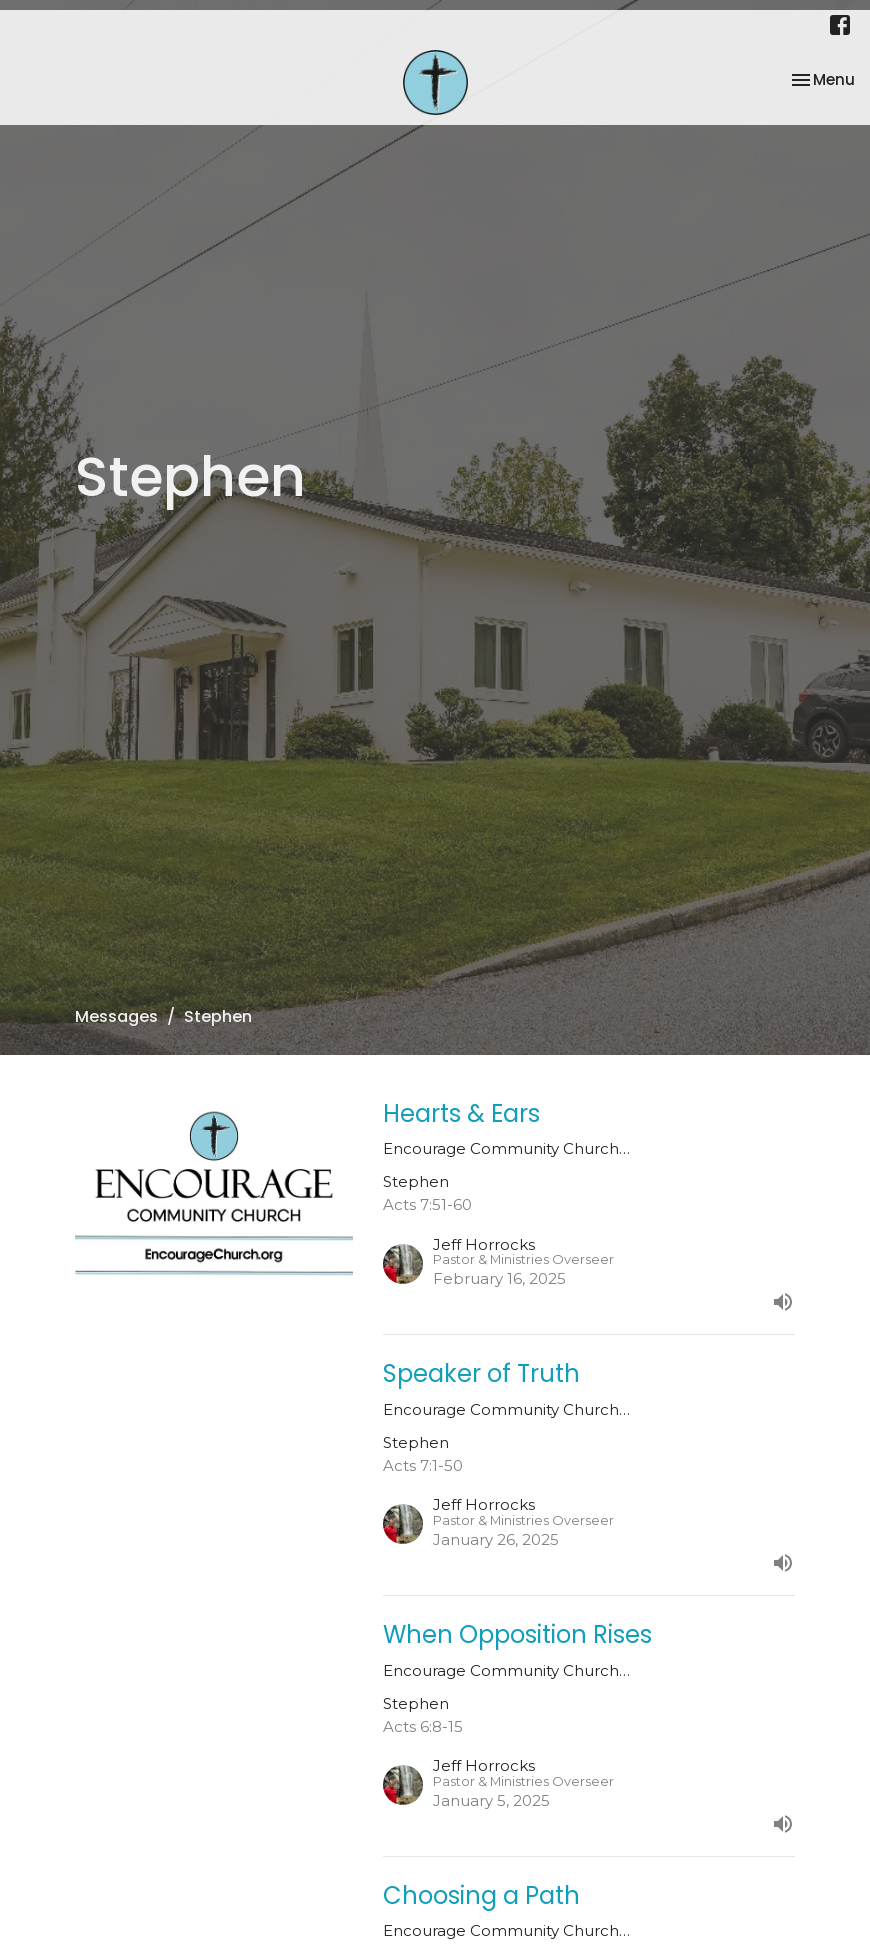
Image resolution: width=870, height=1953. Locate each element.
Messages (116, 1016)
